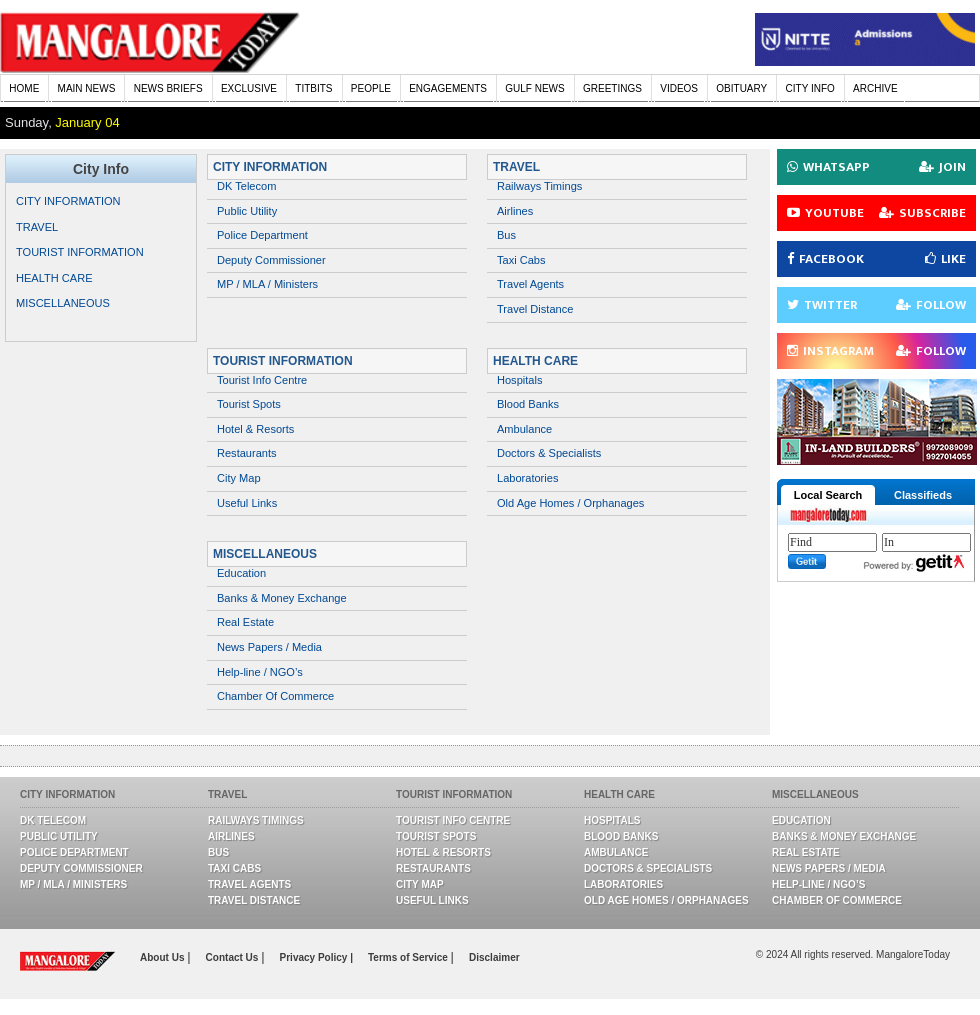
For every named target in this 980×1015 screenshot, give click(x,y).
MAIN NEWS (87, 88)
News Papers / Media (269, 647)
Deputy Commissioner (271, 260)
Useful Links (247, 503)
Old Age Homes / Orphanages (570, 503)
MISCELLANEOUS (63, 303)
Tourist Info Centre (262, 380)
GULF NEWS (534, 88)
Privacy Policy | (316, 957)
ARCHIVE (875, 88)
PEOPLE (371, 88)
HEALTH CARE (54, 278)
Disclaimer (494, 957)
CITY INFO (810, 88)
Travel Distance (535, 309)
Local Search (828, 495)
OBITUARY (741, 88)
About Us (163, 957)
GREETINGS (612, 88)
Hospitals (519, 380)
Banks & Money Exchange (282, 598)
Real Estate (245, 622)
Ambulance (524, 429)
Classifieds (923, 495)
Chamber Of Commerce (275, 696)
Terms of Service (409, 957)
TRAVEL (37, 227)
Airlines (515, 211)
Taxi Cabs (521, 260)
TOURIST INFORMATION (80, 252)
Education (241, 573)
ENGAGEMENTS (448, 88)
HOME (24, 88)
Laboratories (527, 478)
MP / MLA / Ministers (267, 284)
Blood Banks (528, 404)
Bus (506, 235)
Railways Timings (539, 186)
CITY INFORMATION (68, 201)
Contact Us (234, 957)
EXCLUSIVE (249, 88)
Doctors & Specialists (549, 453)
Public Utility (247, 211)
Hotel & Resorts (255, 429)
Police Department (262, 235)
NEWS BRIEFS (168, 88)
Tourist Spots (249, 404)
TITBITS (313, 88)
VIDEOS (679, 88)
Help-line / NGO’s (260, 672)
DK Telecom (246, 186)
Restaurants (247, 453)
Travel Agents (530, 284)
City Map (239, 478)
